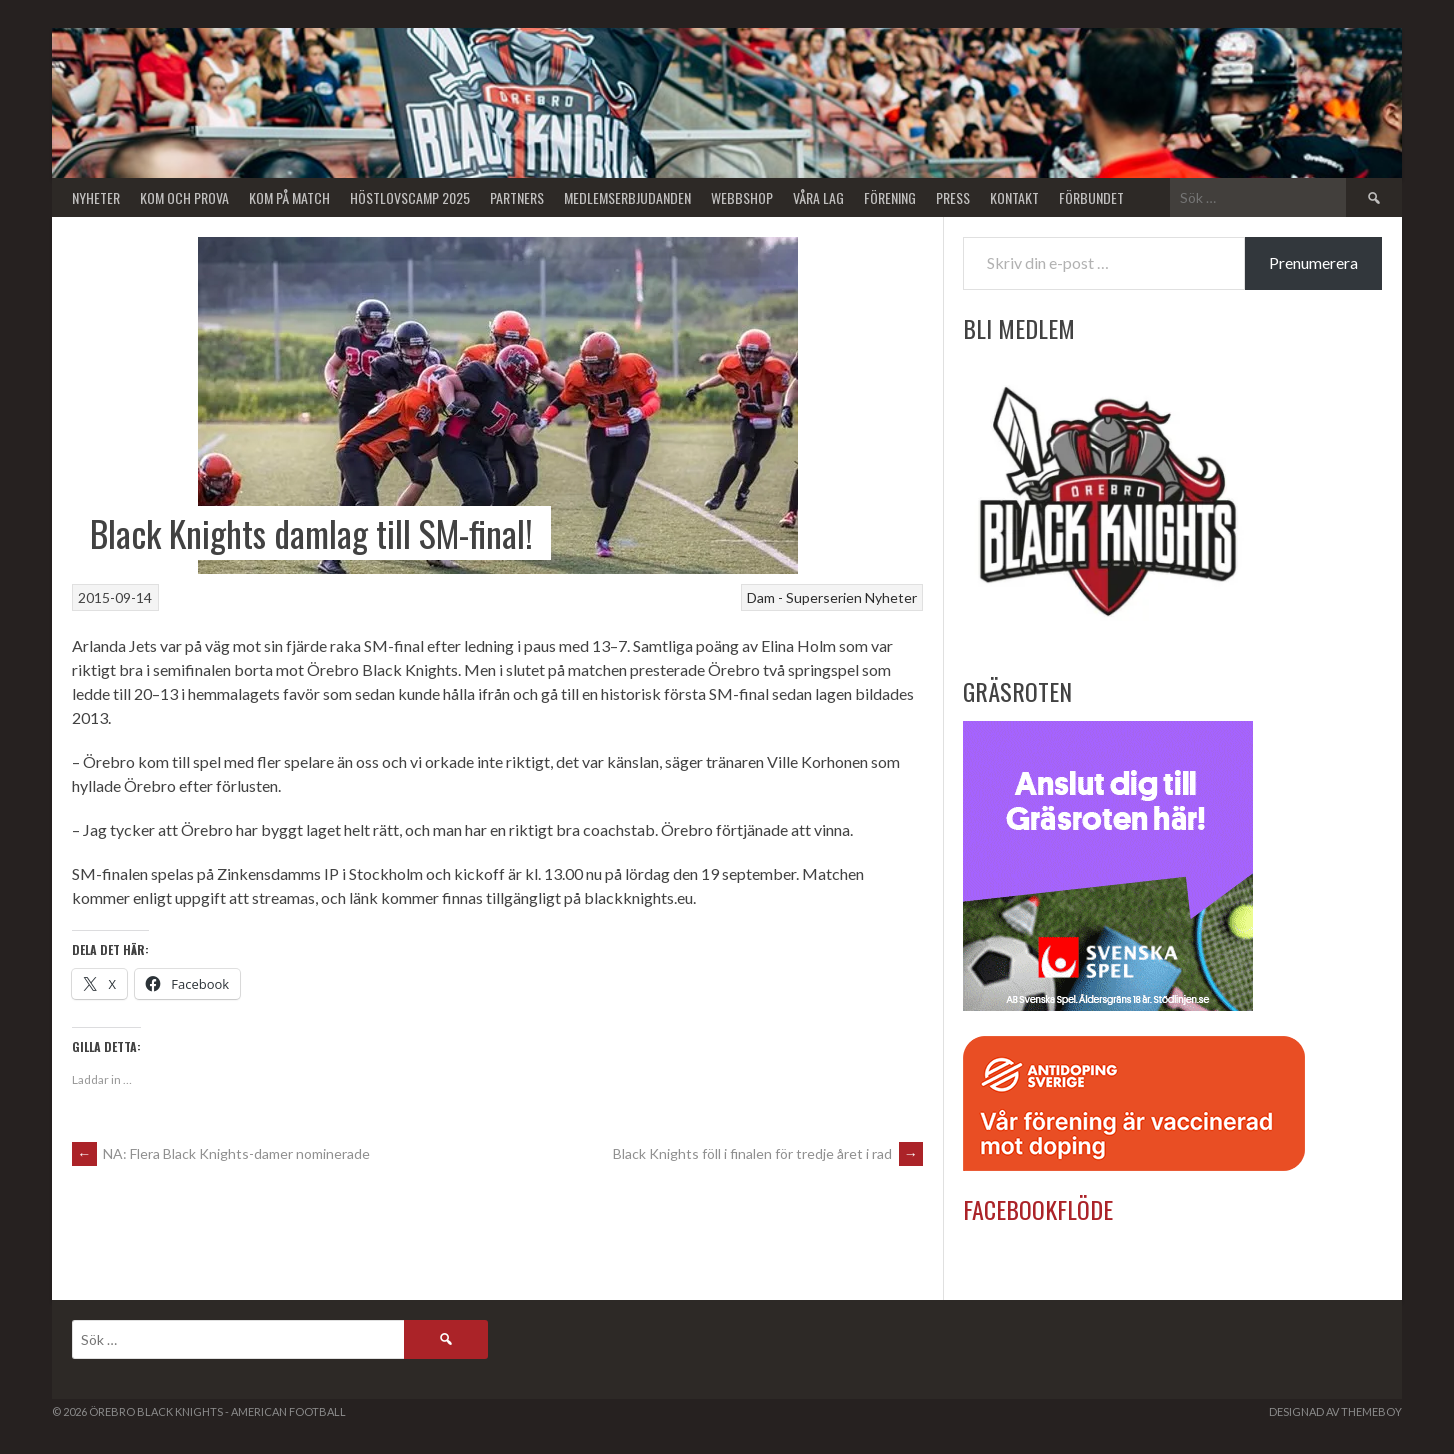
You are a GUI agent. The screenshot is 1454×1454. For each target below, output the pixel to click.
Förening (890, 197)
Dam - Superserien (804, 597)
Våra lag (818, 197)
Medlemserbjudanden (627, 197)
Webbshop (742, 197)
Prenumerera (1313, 262)
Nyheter (96, 197)
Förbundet (1091, 197)
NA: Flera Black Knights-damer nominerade (221, 1153)
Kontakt (1014, 197)
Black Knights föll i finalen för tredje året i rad (768, 1153)
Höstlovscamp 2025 (410, 197)
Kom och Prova (184, 197)
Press (953, 197)
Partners (517, 197)
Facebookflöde (1038, 1209)
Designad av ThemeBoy (1335, 1411)
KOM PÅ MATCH (289, 197)
